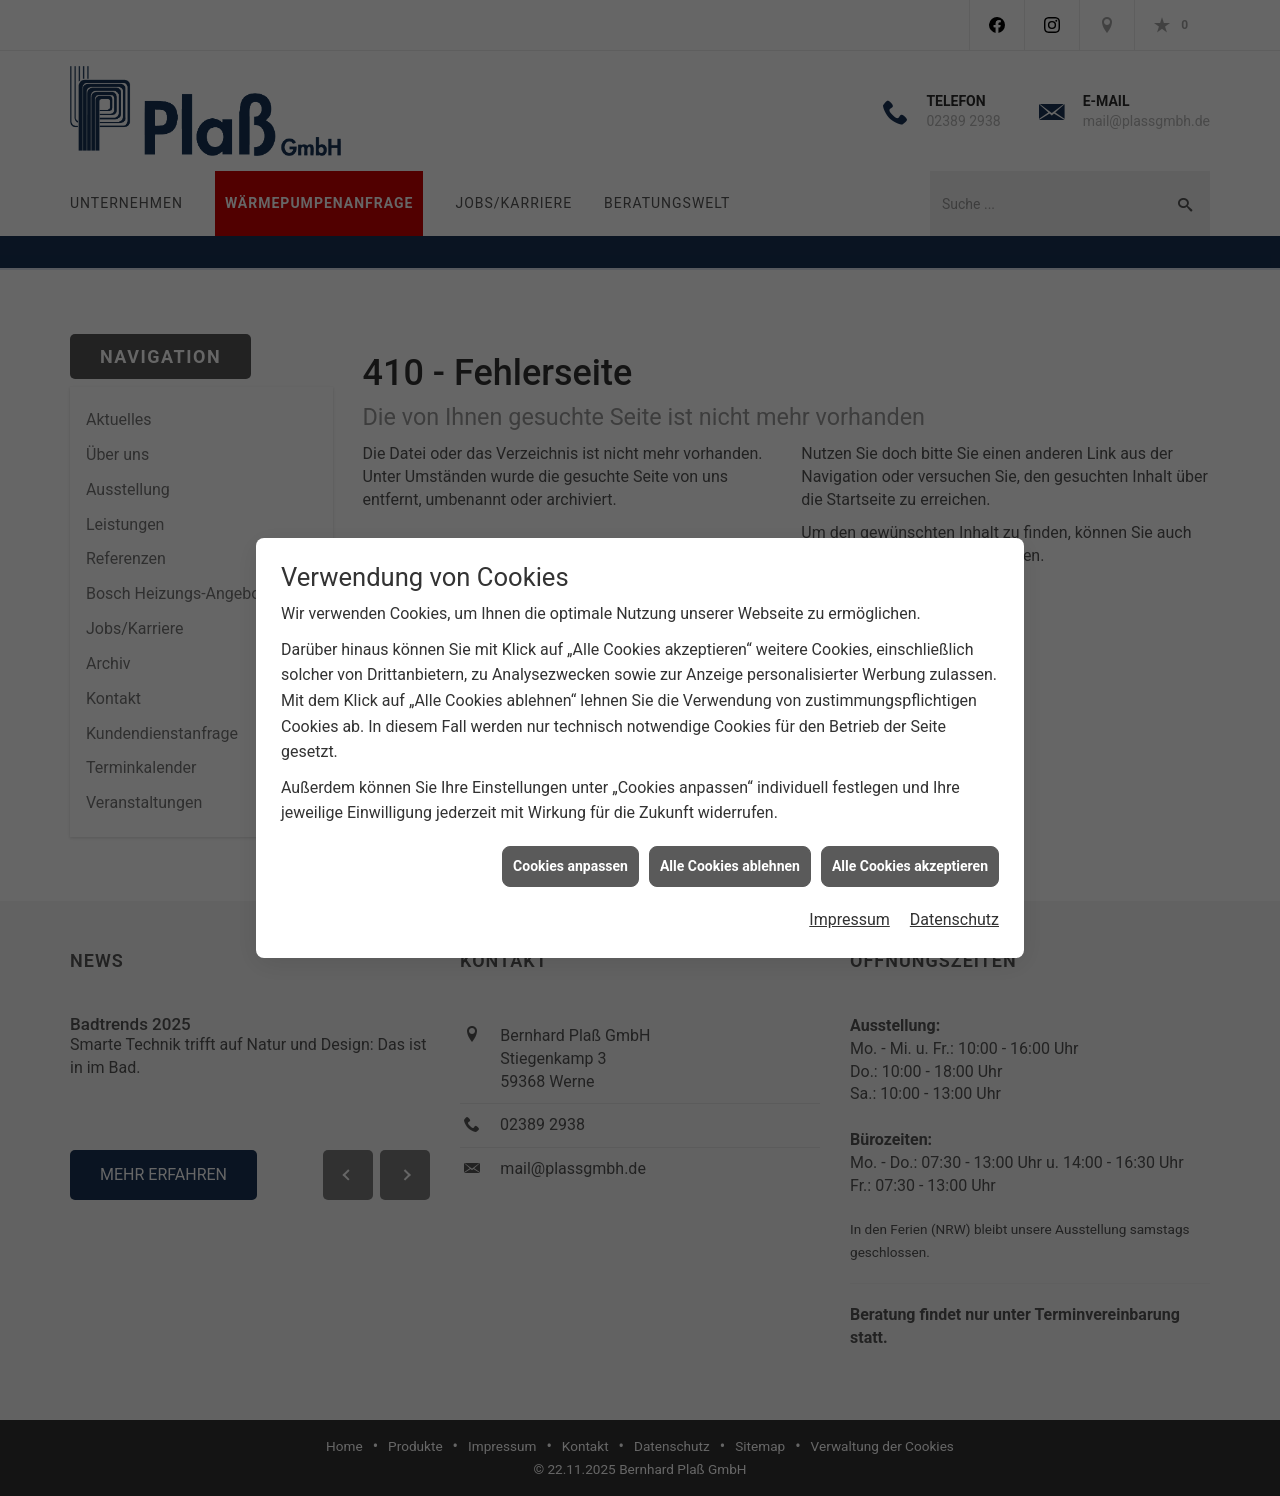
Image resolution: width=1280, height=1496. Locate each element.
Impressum (849, 909)
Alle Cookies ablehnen (730, 856)
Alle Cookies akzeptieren (910, 856)
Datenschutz (954, 909)
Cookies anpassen (570, 856)
